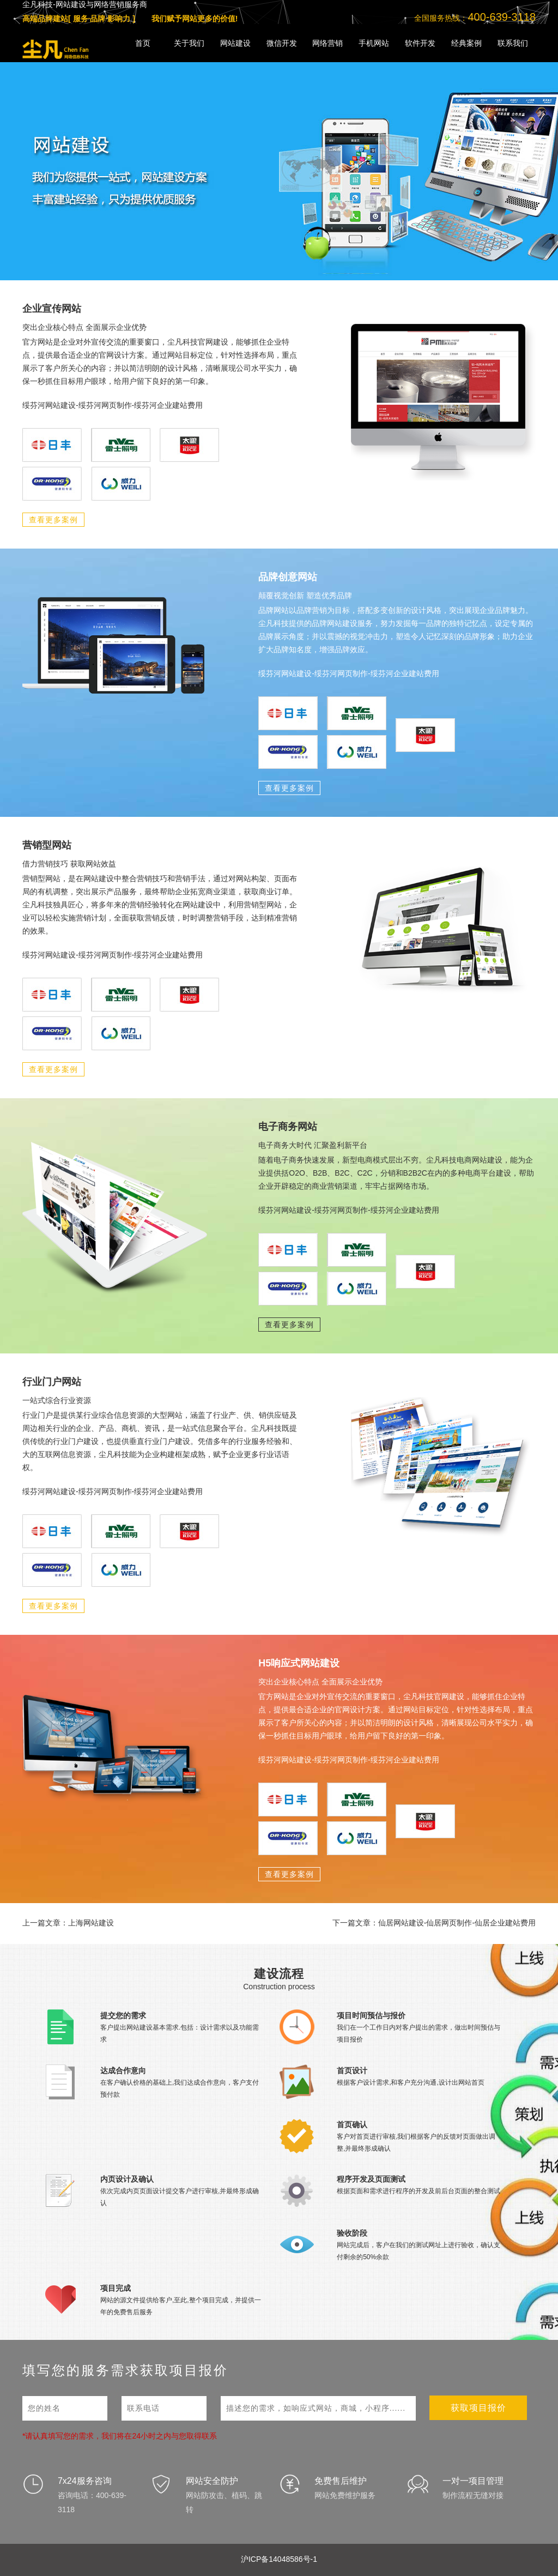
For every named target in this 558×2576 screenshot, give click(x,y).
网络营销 (327, 43)
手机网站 (374, 43)
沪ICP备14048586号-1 (279, 2559)
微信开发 (281, 43)
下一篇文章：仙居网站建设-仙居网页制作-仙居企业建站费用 (434, 1922)
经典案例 (466, 43)
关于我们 (189, 43)
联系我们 (513, 43)
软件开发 (420, 43)
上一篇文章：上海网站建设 (68, 1922)
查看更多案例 (53, 519)
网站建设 (235, 43)
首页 (142, 43)
